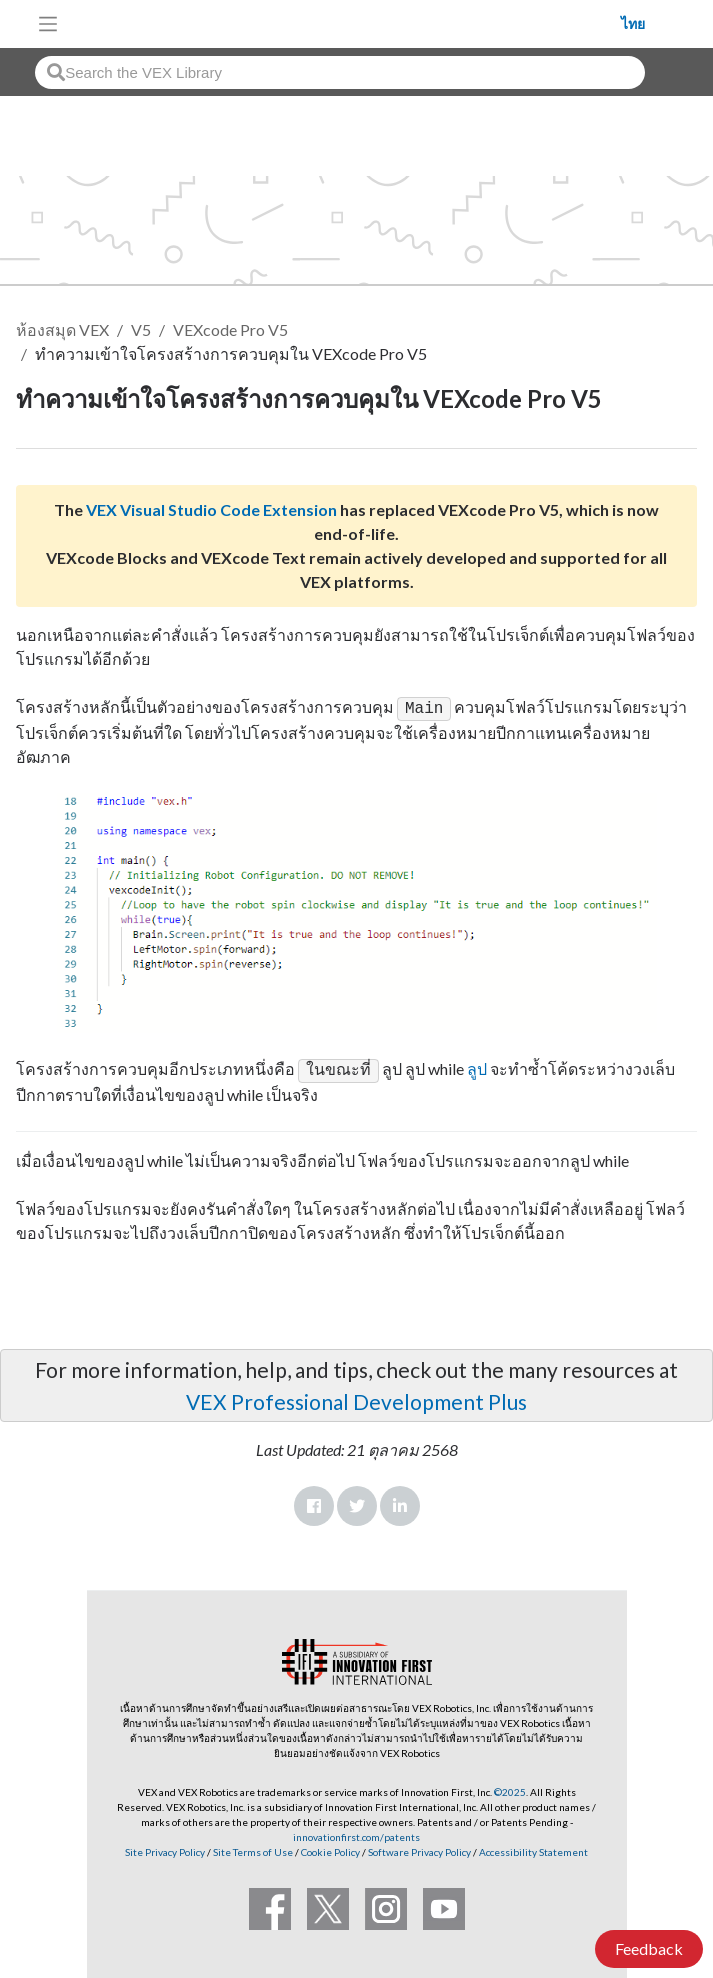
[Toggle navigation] (48, 24)
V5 (141, 329)
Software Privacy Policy (419, 1848)
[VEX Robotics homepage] (345, 23)
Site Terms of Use (252, 1848)
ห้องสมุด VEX (62, 329)
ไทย (633, 24)
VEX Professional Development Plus (356, 1397)
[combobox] (340, 72)
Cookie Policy (330, 1848)
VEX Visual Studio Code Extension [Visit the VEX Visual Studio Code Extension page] (211, 509)
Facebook (314, 1502)
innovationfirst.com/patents (356, 1833)
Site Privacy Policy (165, 1848)
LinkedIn (400, 1502)
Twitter (357, 1502)
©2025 (510, 1788)
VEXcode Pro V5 (230, 329)
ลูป (477, 1066)
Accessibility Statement (533, 1848)
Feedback (649, 1948)
